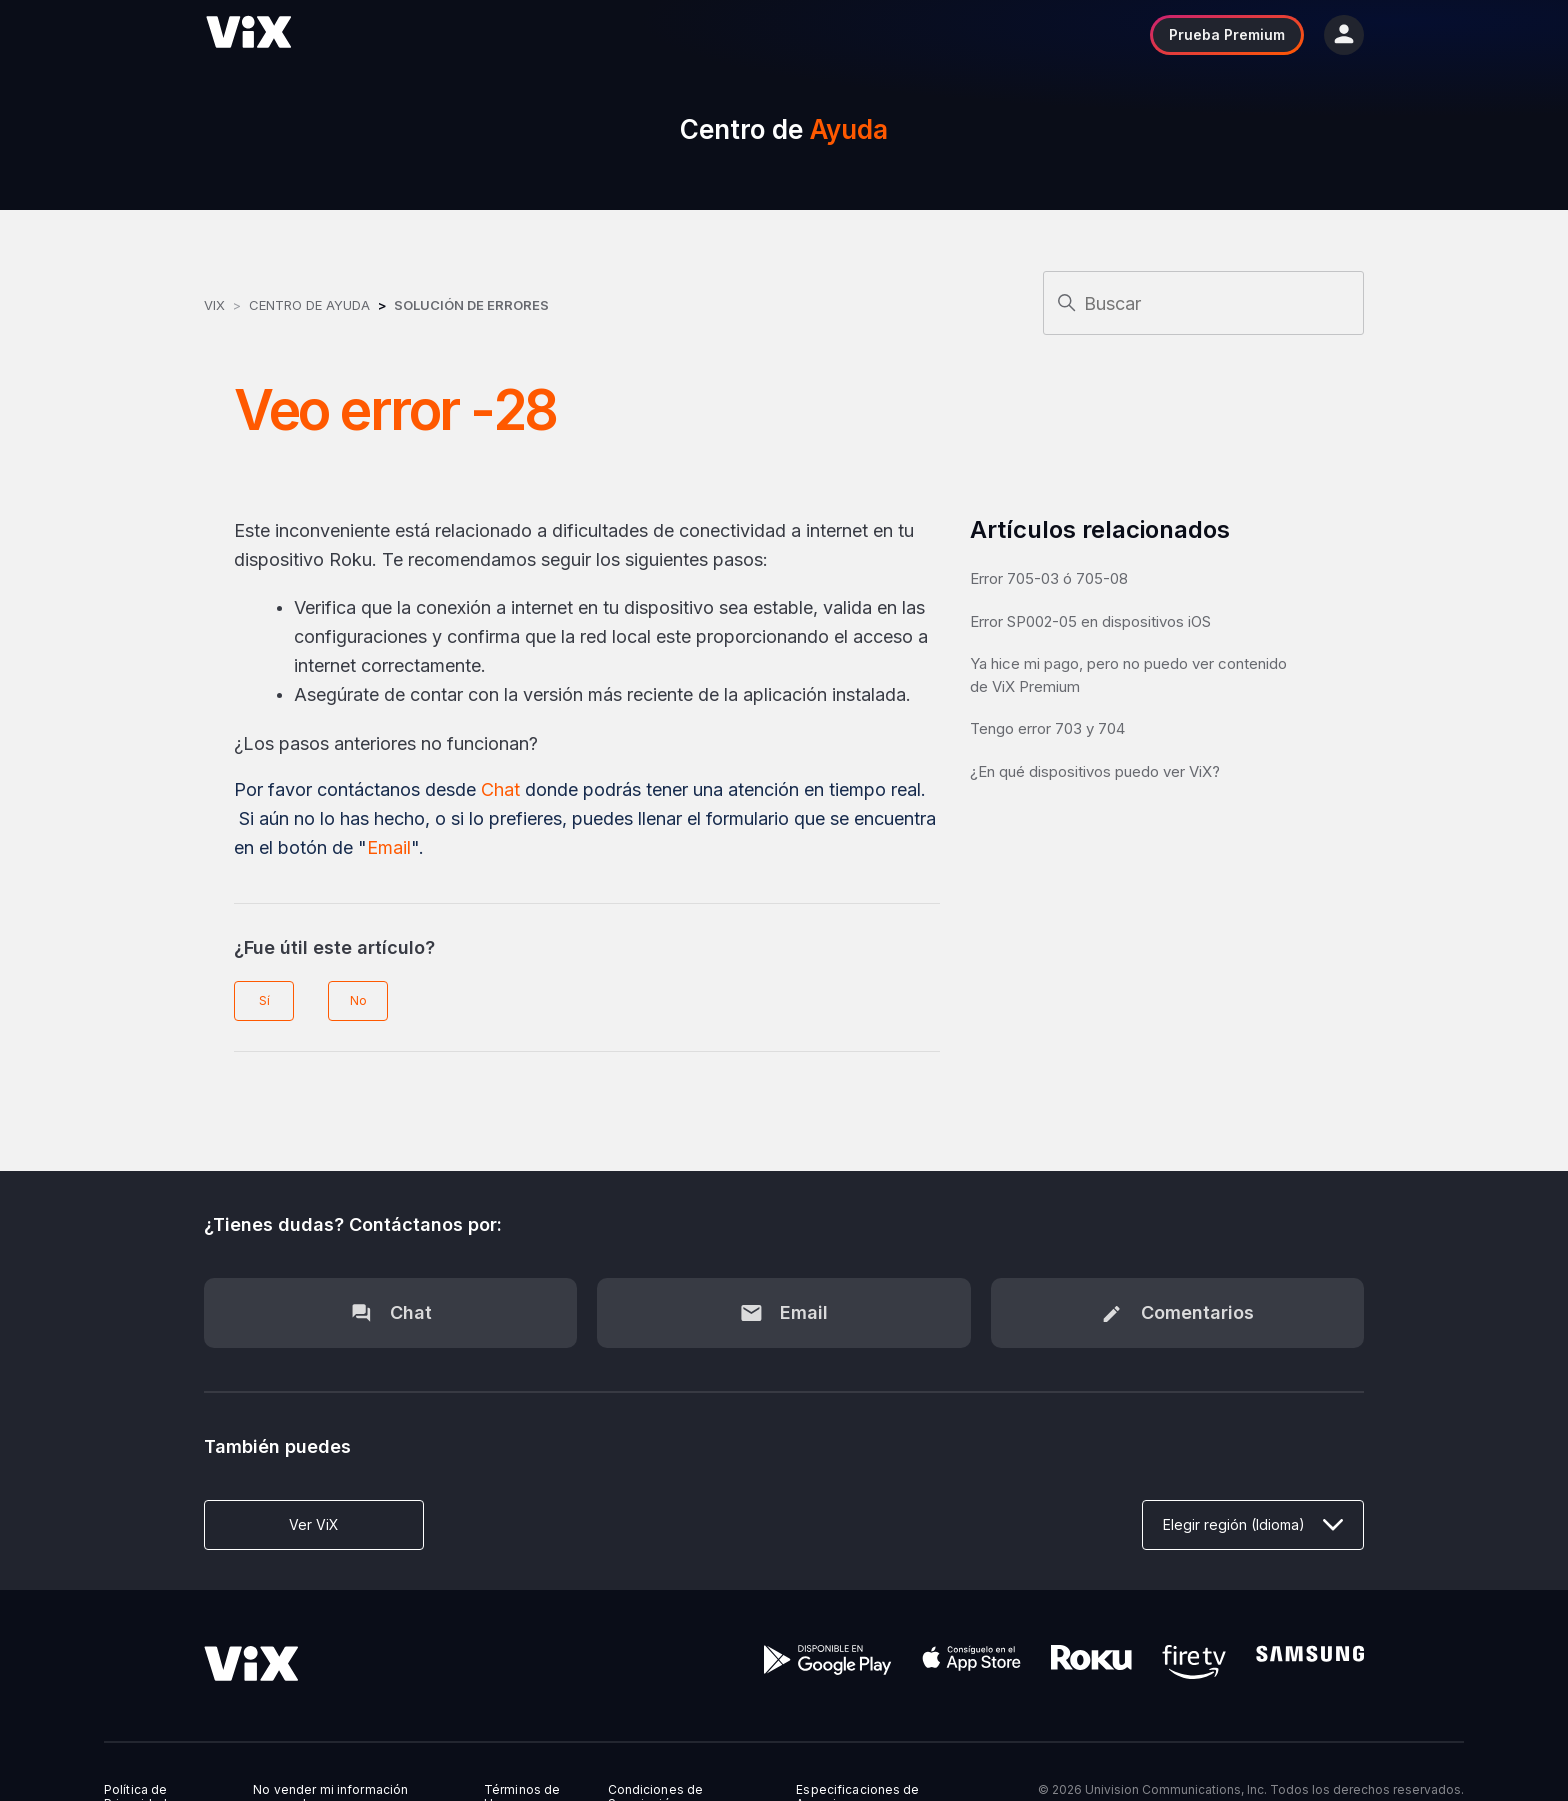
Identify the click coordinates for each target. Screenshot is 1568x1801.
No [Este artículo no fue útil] (358, 1000)
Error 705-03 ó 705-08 (1049, 578)
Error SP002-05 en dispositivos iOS (1090, 621)
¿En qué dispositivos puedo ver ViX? (1095, 771)
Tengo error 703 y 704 (1047, 728)
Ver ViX (314, 1524)
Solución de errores (471, 305)
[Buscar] (1203, 303)
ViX (214, 305)
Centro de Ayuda (309, 305)
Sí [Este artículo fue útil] (264, 1000)
